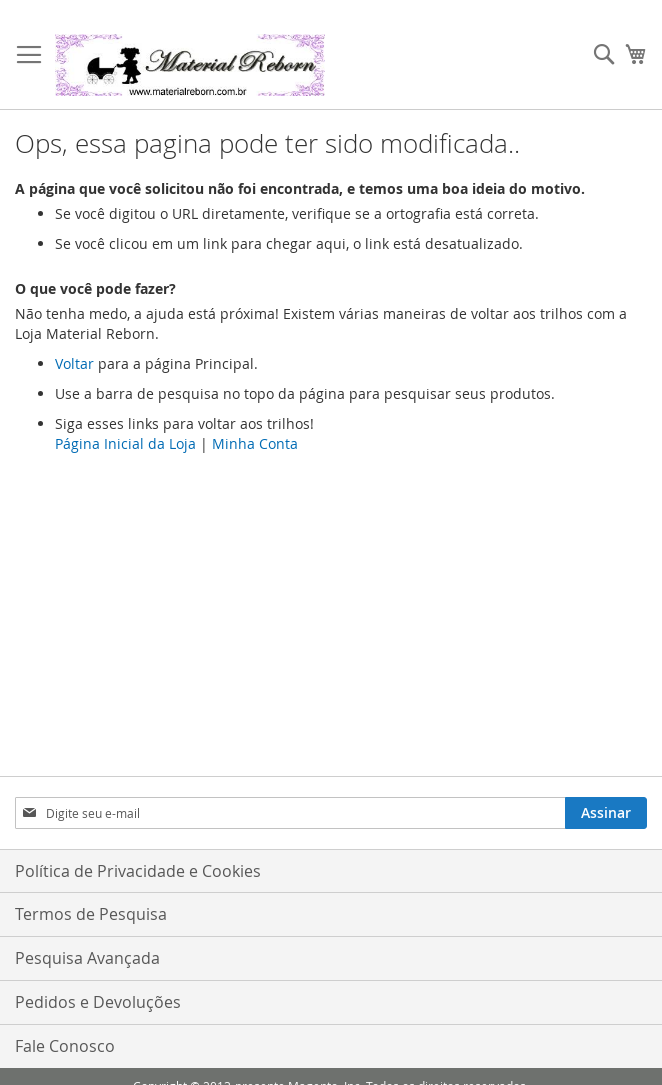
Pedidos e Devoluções (98, 1002)
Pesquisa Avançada (87, 958)
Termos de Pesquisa (91, 914)
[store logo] (190, 65)
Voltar (74, 363)
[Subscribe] (606, 813)
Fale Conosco (65, 1046)
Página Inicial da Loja (125, 443)
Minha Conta (255, 443)
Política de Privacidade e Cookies (138, 871)
